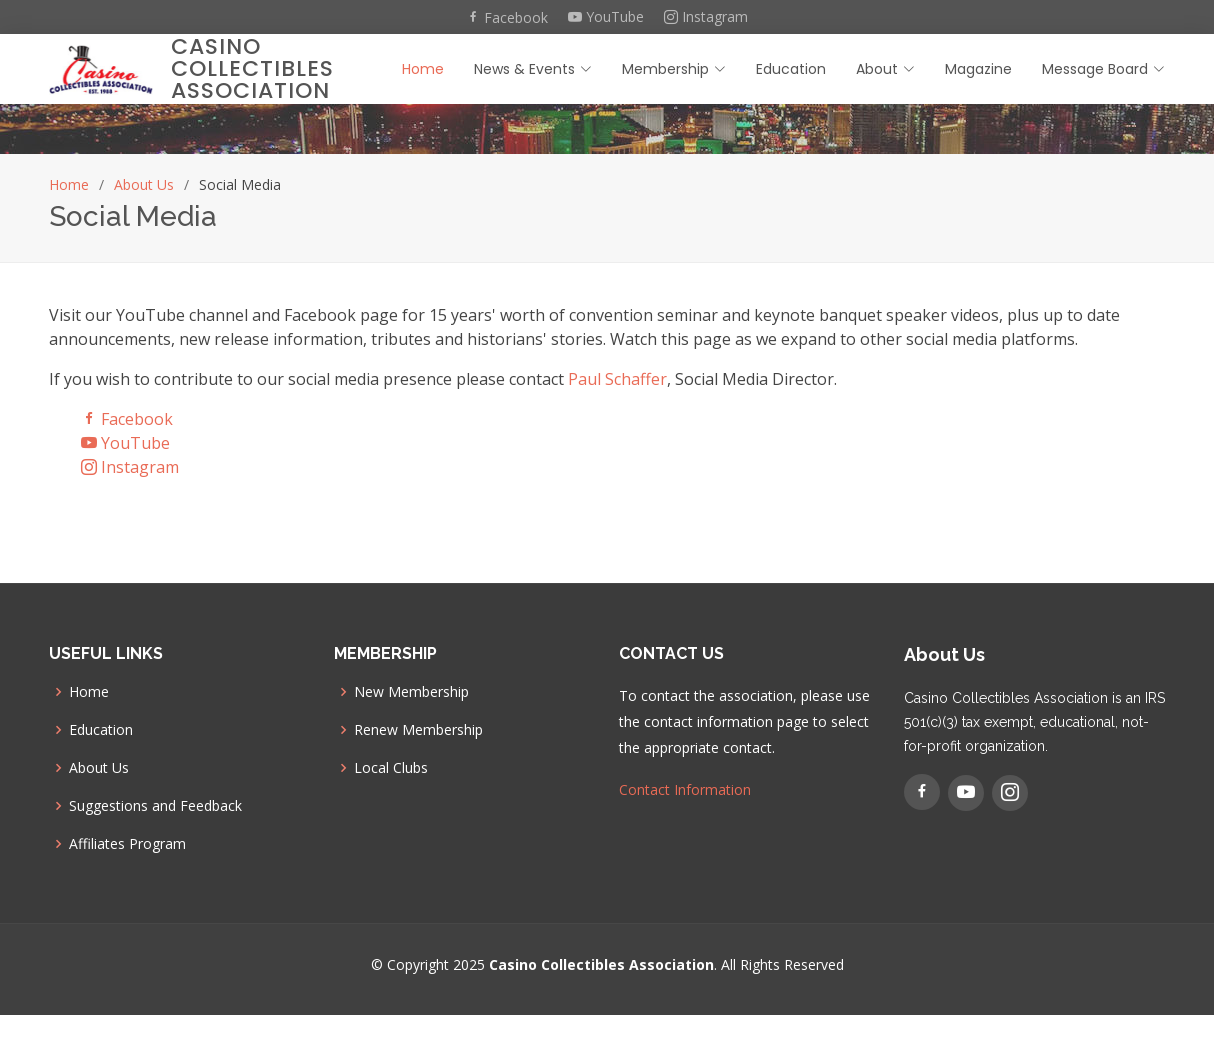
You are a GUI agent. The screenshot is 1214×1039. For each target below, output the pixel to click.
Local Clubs (391, 768)
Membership (674, 69)
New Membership (411, 692)
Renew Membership (418, 730)
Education (791, 69)
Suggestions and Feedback (155, 806)
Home (423, 69)
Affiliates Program (127, 844)
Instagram (706, 17)
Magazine (978, 69)
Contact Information (685, 789)
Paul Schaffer (617, 379)
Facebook (507, 17)
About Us (144, 184)
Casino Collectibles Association (252, 68)
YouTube (606, 17)
